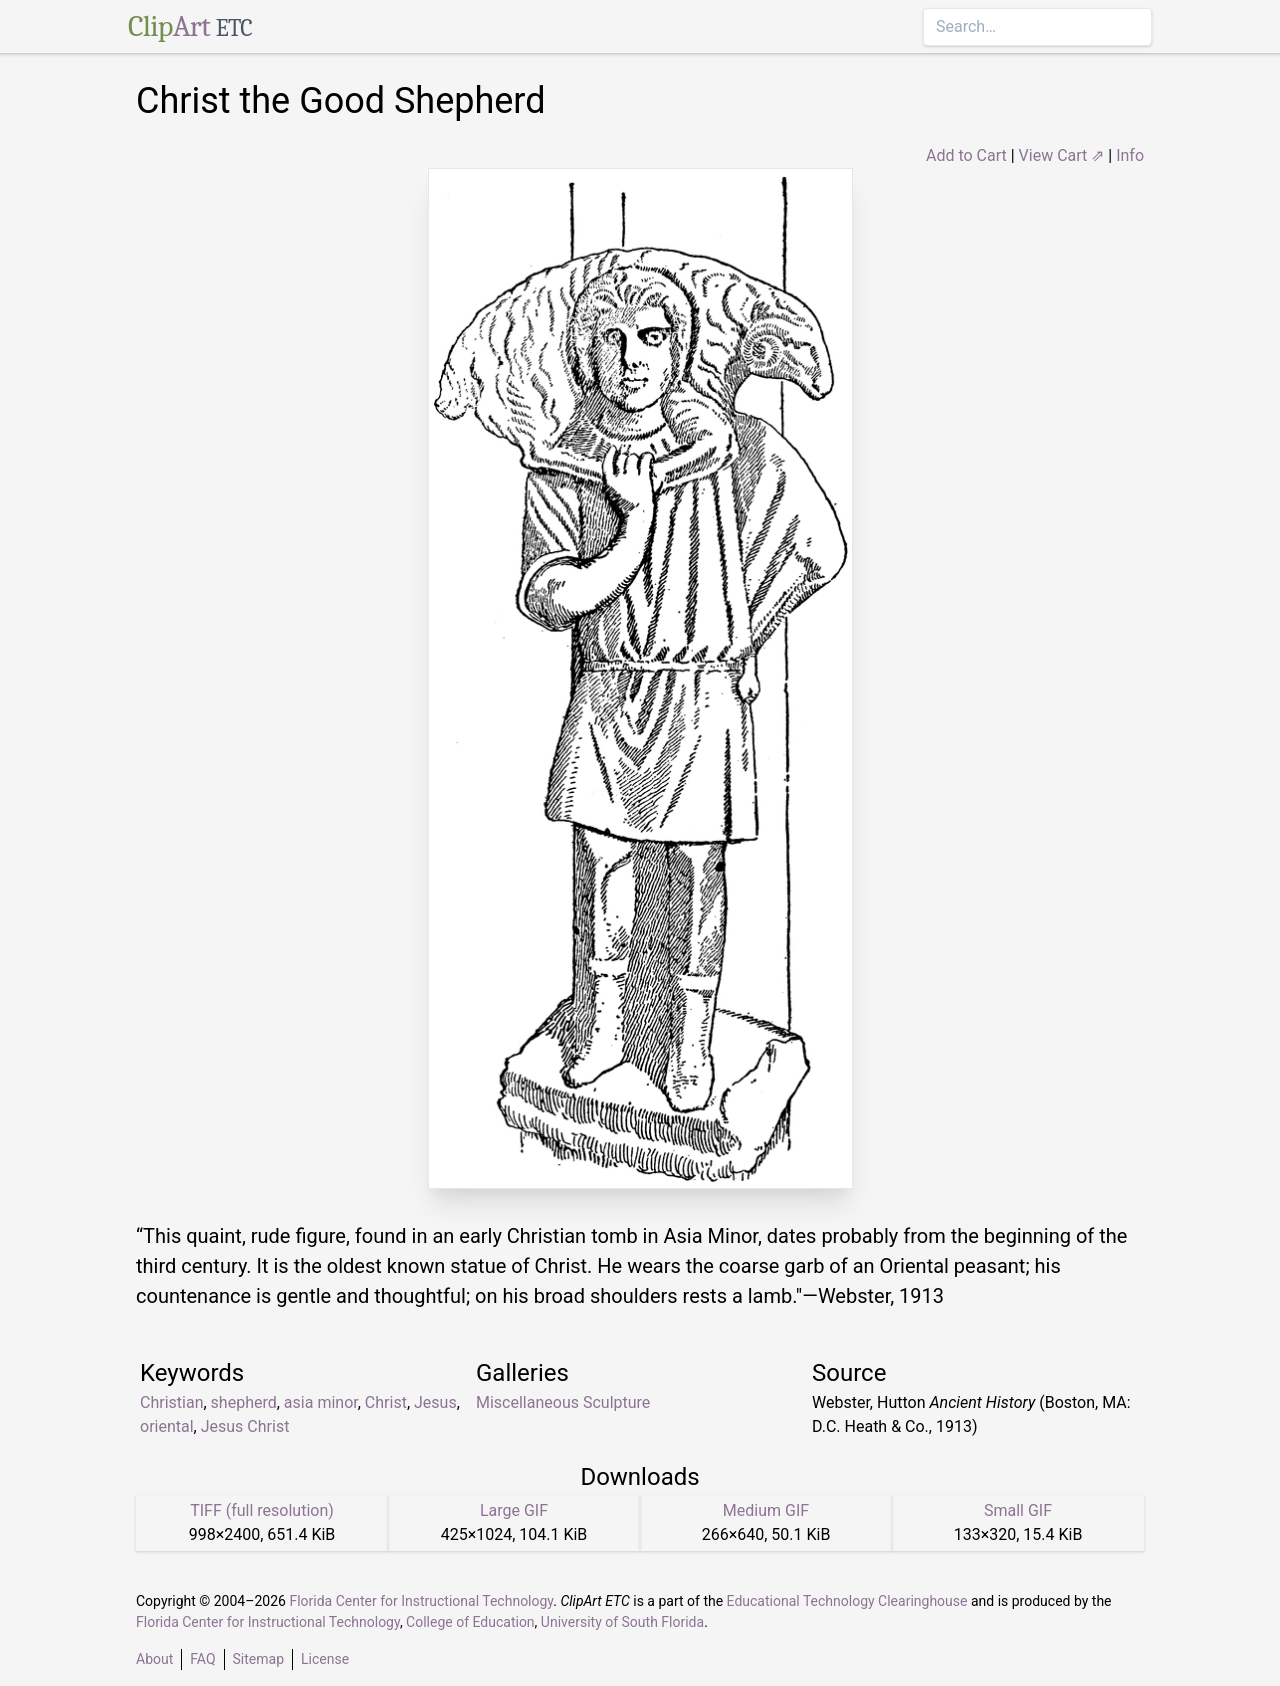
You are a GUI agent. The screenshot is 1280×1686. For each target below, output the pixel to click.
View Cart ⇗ (1062, 155)
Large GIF (514, 1510)
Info (1130, 155)
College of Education (470, 1622)
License (325, 1659)
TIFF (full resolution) (262, 1510)
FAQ (202, 1659)
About (154, 1659)
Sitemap (258, 1659)
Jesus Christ (245, 1426)
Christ (386, 1402)
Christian (171, 1402)
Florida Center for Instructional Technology (421, 1601)
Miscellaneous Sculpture (563, 1402)
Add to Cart (966, 155)
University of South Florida (622, 1622)
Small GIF (1018, 1510)
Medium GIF (766, 1510)
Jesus (435, 1402)
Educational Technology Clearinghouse (847, 1601)
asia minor (321, 1402)
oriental (167, 1426)
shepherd (244, 1402)
